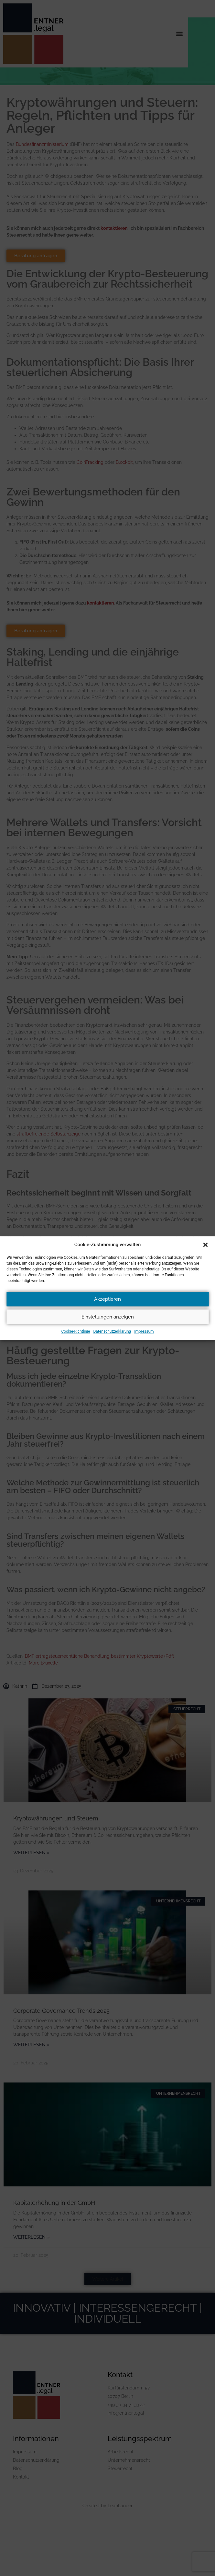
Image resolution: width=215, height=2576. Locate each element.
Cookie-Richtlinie (75, 1331)
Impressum (144, 1331)
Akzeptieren (107, 1299)
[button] (205, 1244)
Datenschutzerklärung (112, 1331)
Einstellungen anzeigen (107, 1317)
